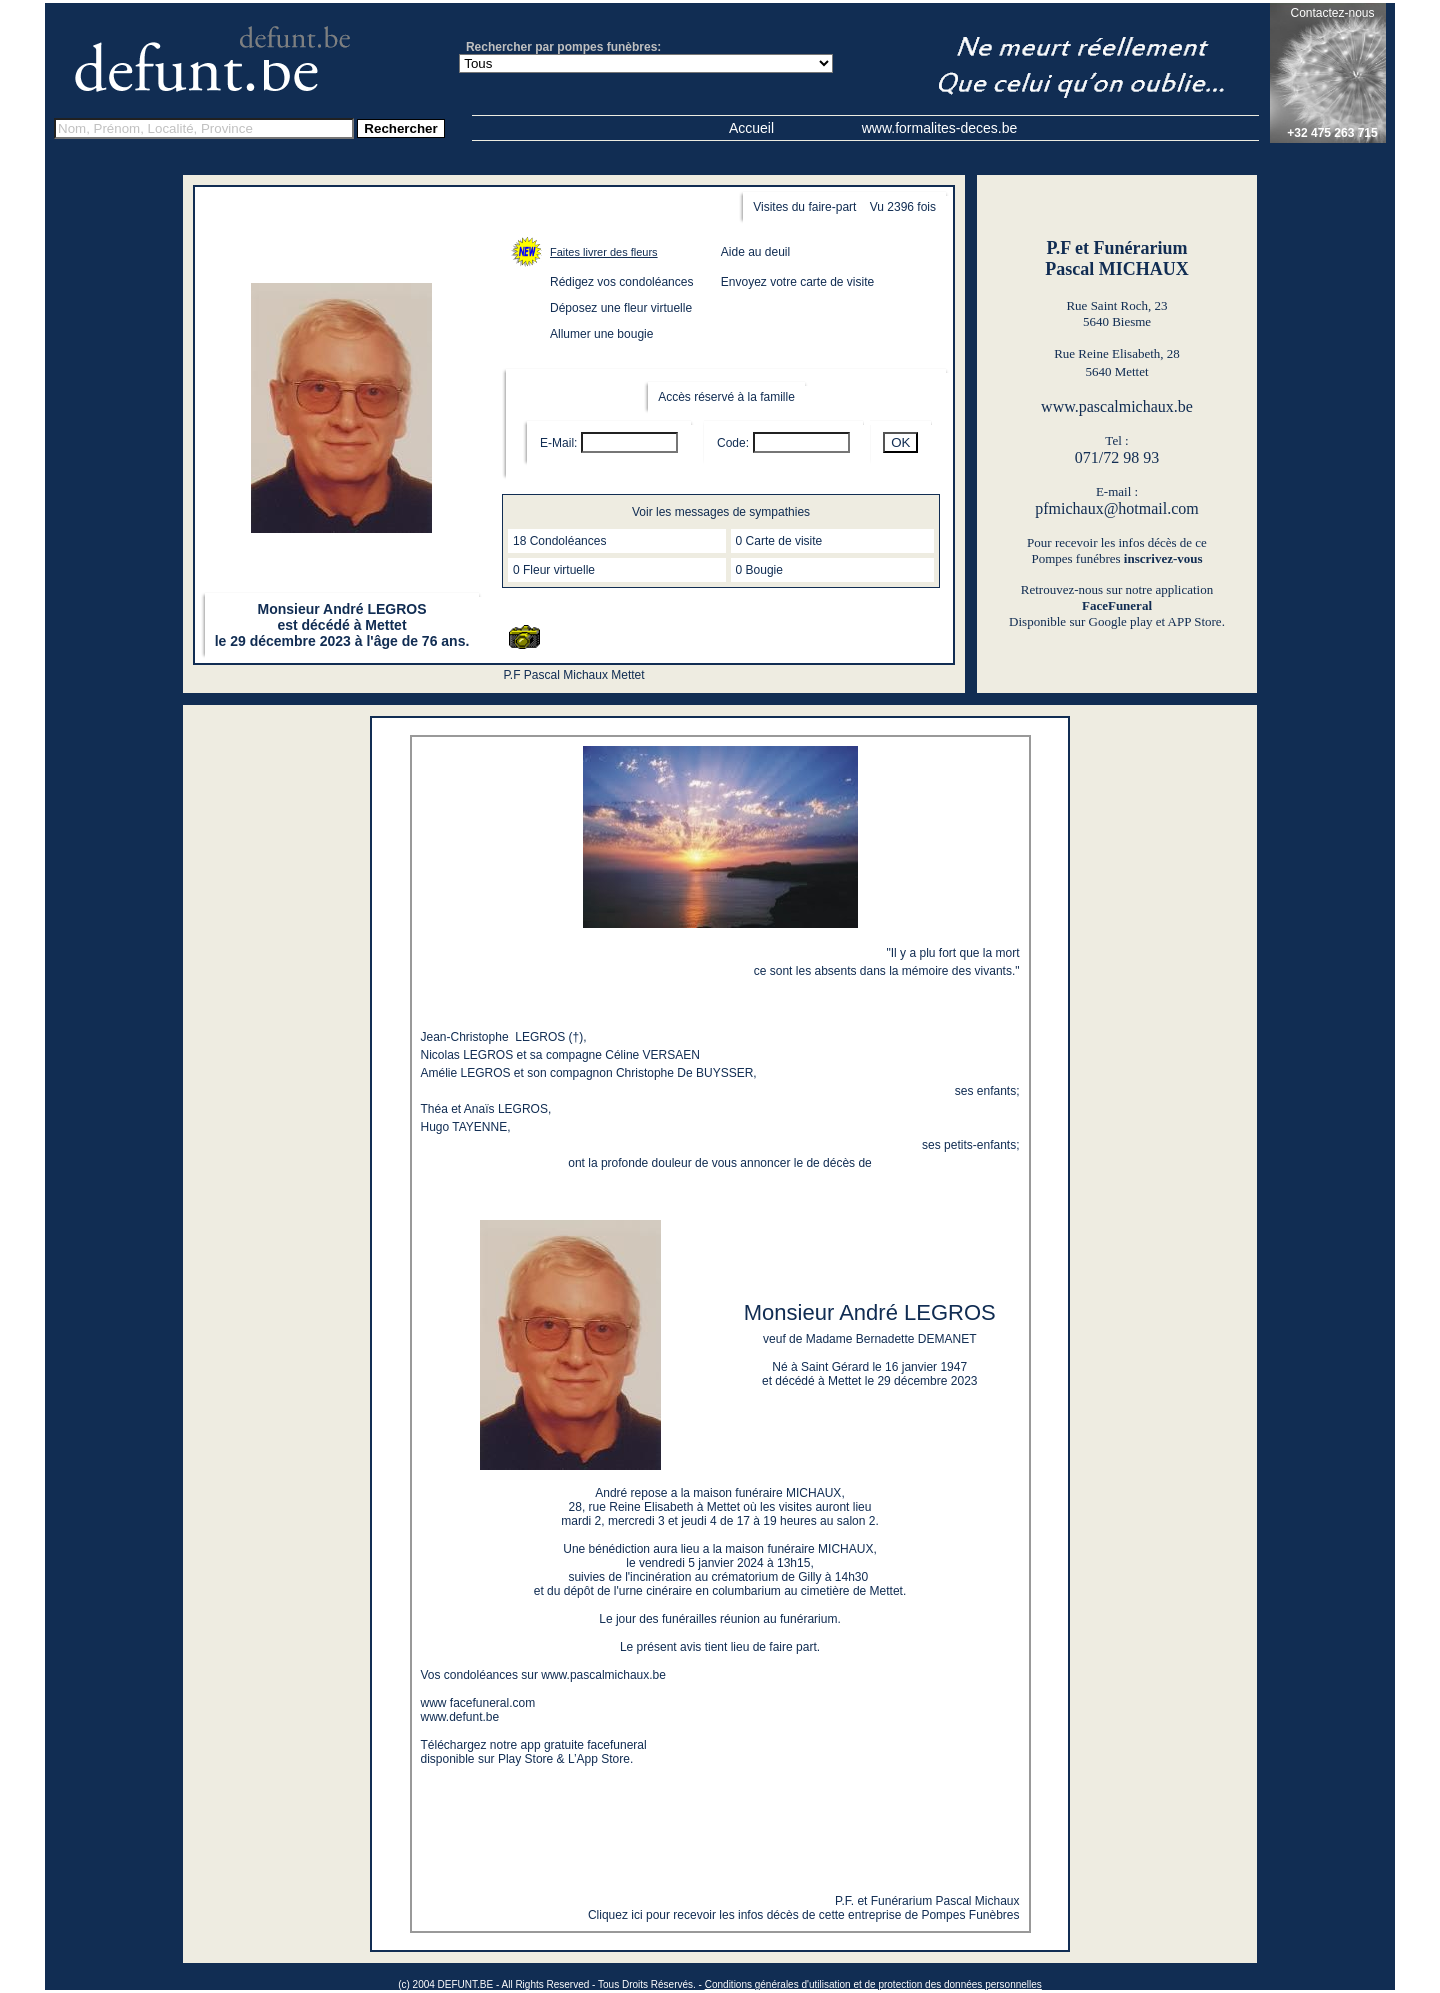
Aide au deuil (755, 252)
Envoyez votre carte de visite (797, 282)
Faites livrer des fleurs (604, 252)
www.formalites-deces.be (940, 128)
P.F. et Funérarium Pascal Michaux (927, 1901)
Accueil (751, 128)
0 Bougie (759, 570)
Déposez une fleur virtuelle (621, 308)
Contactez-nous (1332, 13)
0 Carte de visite (779, 541)
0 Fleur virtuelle (554, 570)
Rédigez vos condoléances (621, 282)
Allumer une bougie (601, 334)
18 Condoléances (559, 541)
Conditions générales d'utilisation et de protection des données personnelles (873, 1984)
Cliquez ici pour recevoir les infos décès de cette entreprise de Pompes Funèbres (804, 1915)
